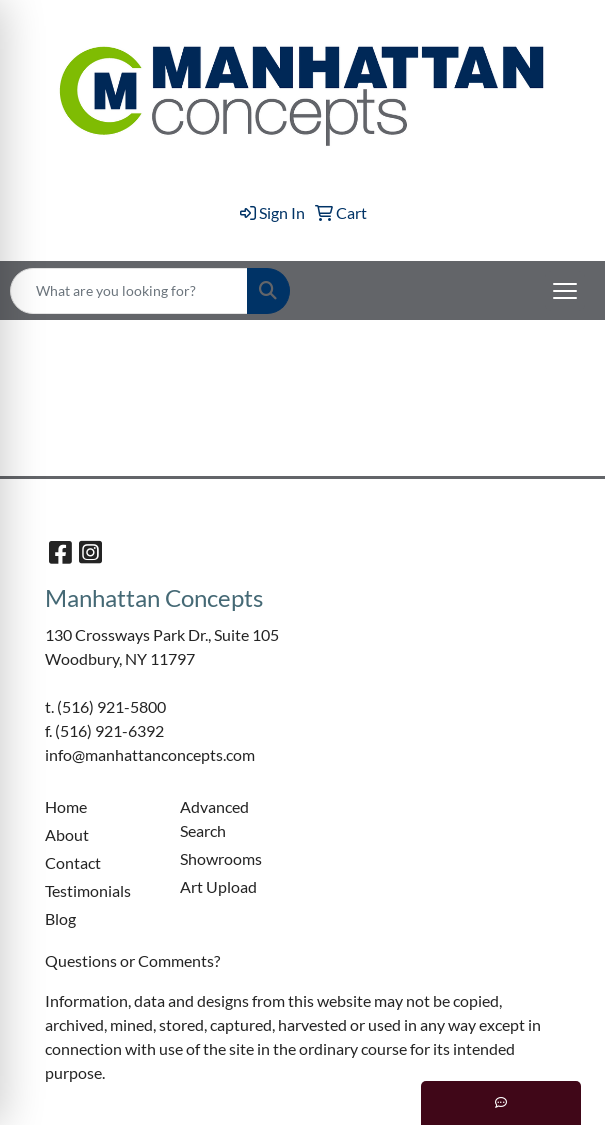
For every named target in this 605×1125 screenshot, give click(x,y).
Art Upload (218, 886)
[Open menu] (565, 291)
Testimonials (88, 890)
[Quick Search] (129, 291)
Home (66, 806)
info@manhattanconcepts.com (150, 754)
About (67, 834)
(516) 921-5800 (111, 706)
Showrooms (221, 858)
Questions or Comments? (132, 960)
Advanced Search (214, 818)
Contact (73, 862)
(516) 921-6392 (109, 730)
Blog (60, 918)
